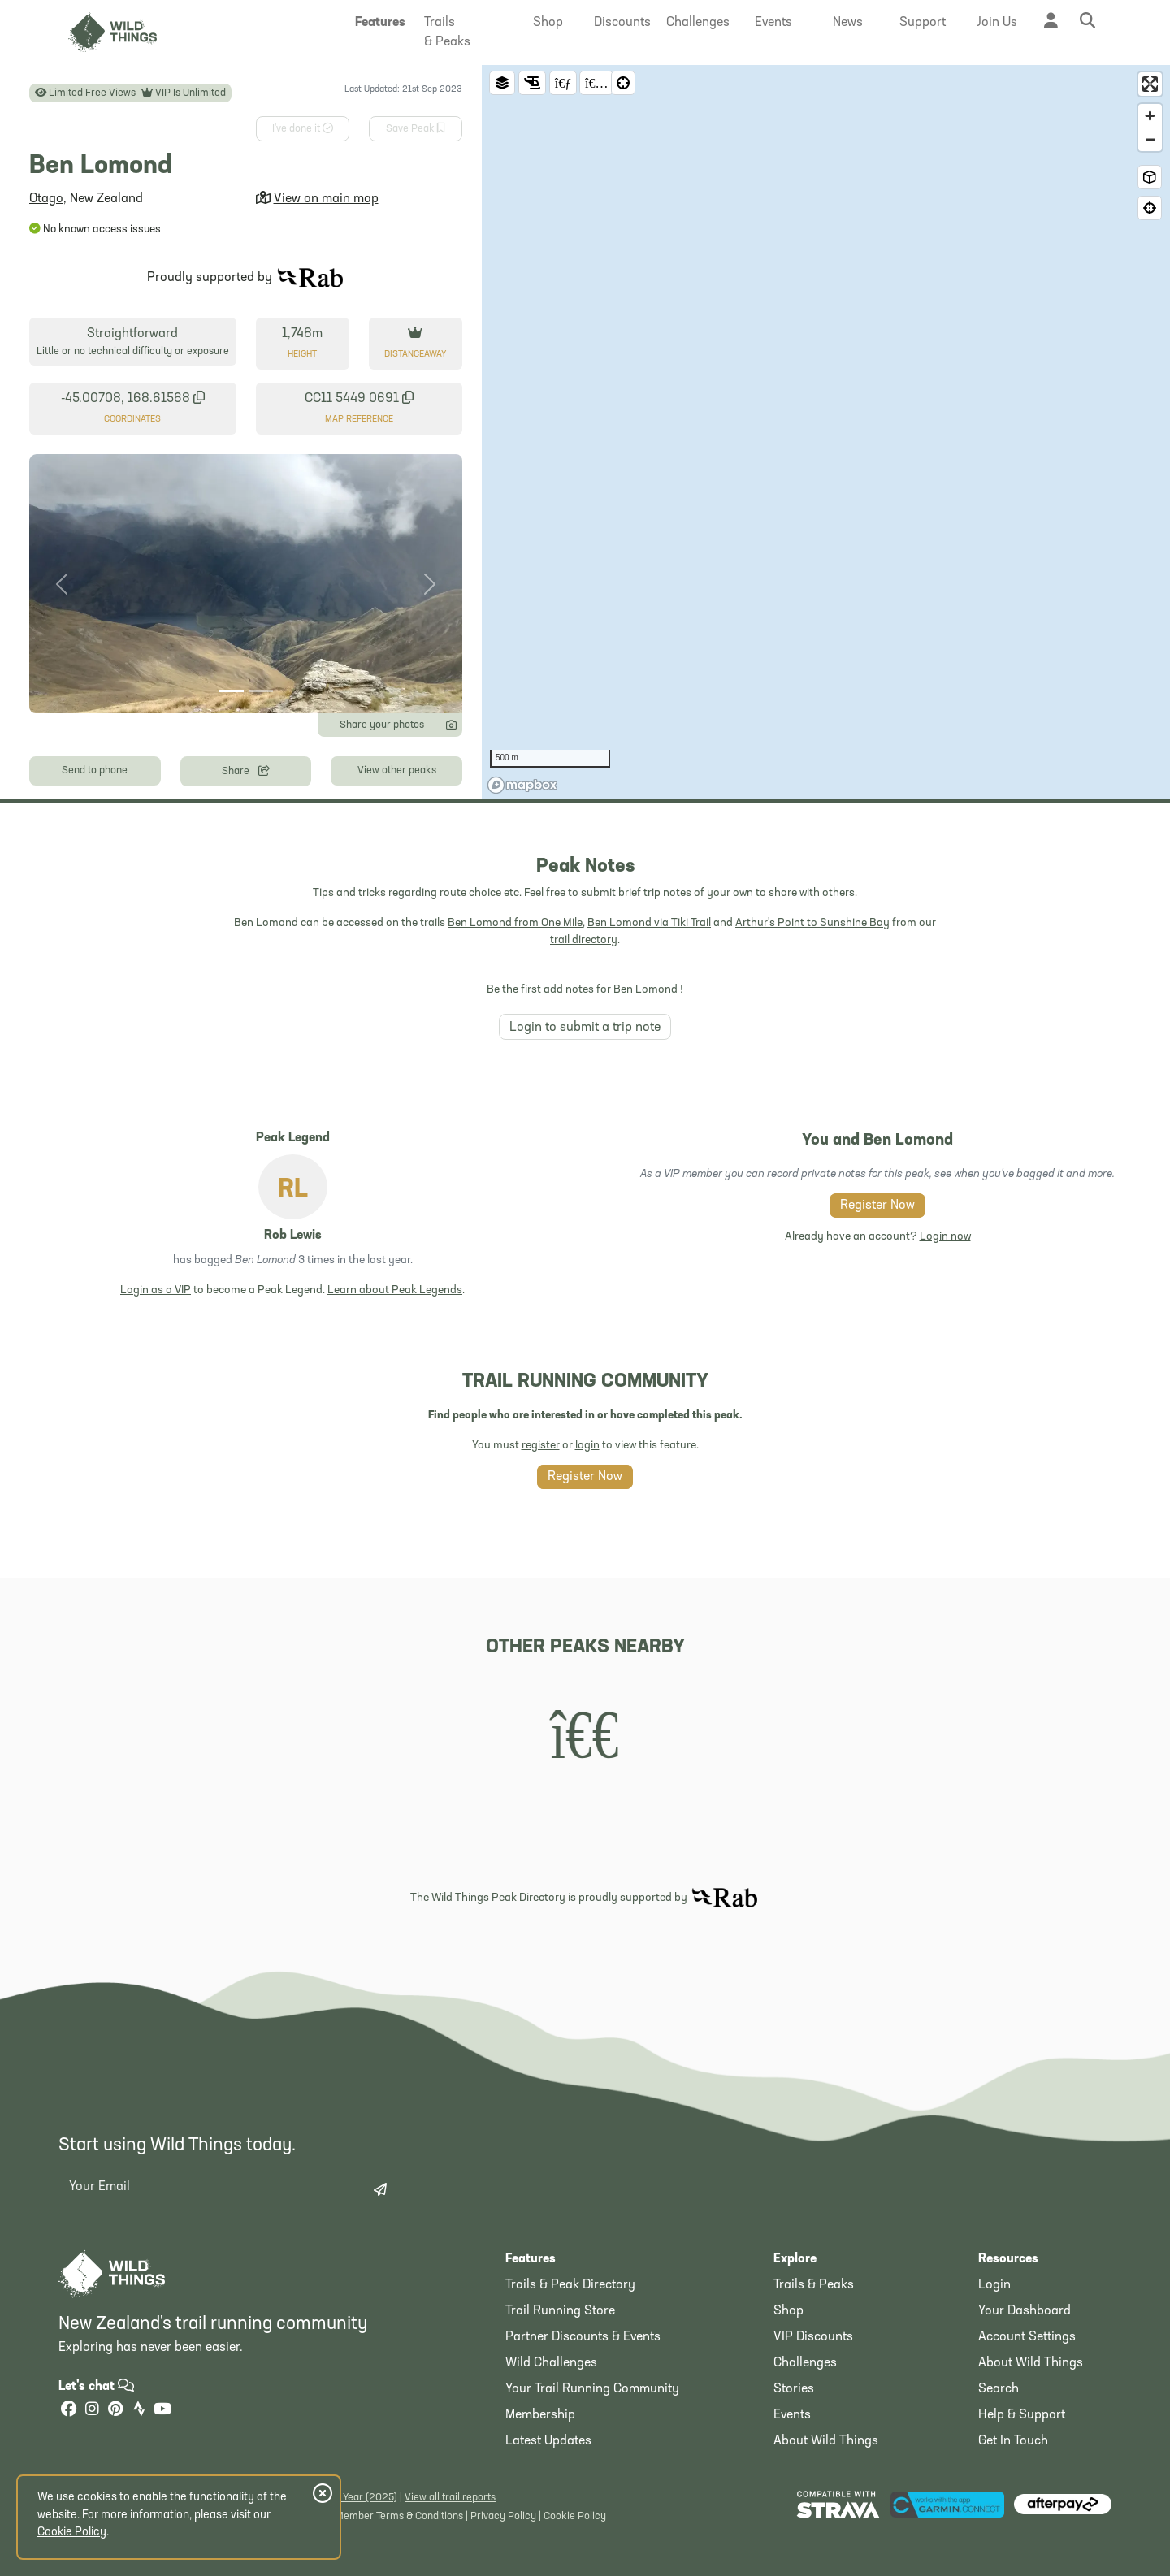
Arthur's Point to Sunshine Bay (812, 923)
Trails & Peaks (814, 2285)
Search (998, 2389)
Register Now (877, 1205)
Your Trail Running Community (592, 2389)
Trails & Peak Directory (570, 2285)
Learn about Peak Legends (394, 1290)
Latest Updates (548, 2441)
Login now (945, 1237)
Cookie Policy (575, 2516)
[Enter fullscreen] (1150, 84)
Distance (415, 355)
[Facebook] (68, 2410)
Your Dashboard (1024, 2311)
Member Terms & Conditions (399, 2516)
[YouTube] (162, 2410)
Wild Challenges (551, 2363)
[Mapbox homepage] (522, 785)
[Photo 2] (261, 691)
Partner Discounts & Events (583, 2337)
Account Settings (1027, 2337)
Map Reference (359, 419)
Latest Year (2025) (354, 2497)
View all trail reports (450, 2497)
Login (994, 2285)
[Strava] (139, 2410)
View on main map (326, 199)
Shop (789, 2311)
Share (246, 770)
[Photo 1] (231, 691)
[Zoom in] (1150, 116)
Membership (540, 2415)
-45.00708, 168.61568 (133, 398)
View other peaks (397, 770)
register (541, 1446)
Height (302, 354)
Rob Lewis (293, 1235)
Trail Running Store (560, 2311)
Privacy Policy (503, 2516)
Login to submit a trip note (585, 1027)
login (587, 1446)
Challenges (805, 2363)
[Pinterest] (115, 2410)
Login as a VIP (155, 1290)
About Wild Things (826, 2441)
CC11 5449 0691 (359, 398)
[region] (826, 431)
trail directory (584, 940)
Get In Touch (1013, 2441)
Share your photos (398, 724)
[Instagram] (92, 2410)
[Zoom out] (1150, 139)
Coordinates (132, 419)
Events (792, 2415)
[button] (380, 22)
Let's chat (96, 2386)
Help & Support (1021, 2415)
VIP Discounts (813, 2337)
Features (530, 2259)
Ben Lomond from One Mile (515, 923)
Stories (794, 2389)
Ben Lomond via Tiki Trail (649, 923)
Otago (46, 199)
